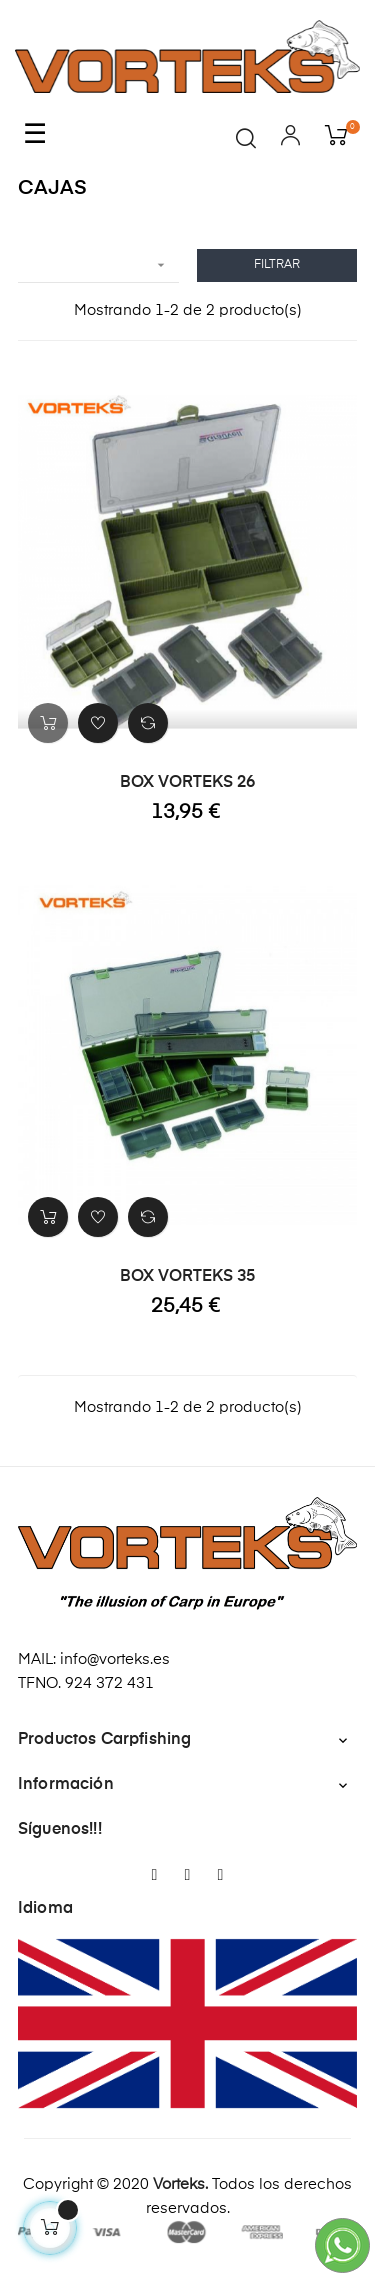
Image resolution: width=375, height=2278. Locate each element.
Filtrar (277, 265)
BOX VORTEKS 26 (187, 783)
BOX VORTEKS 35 (187, 1277)
